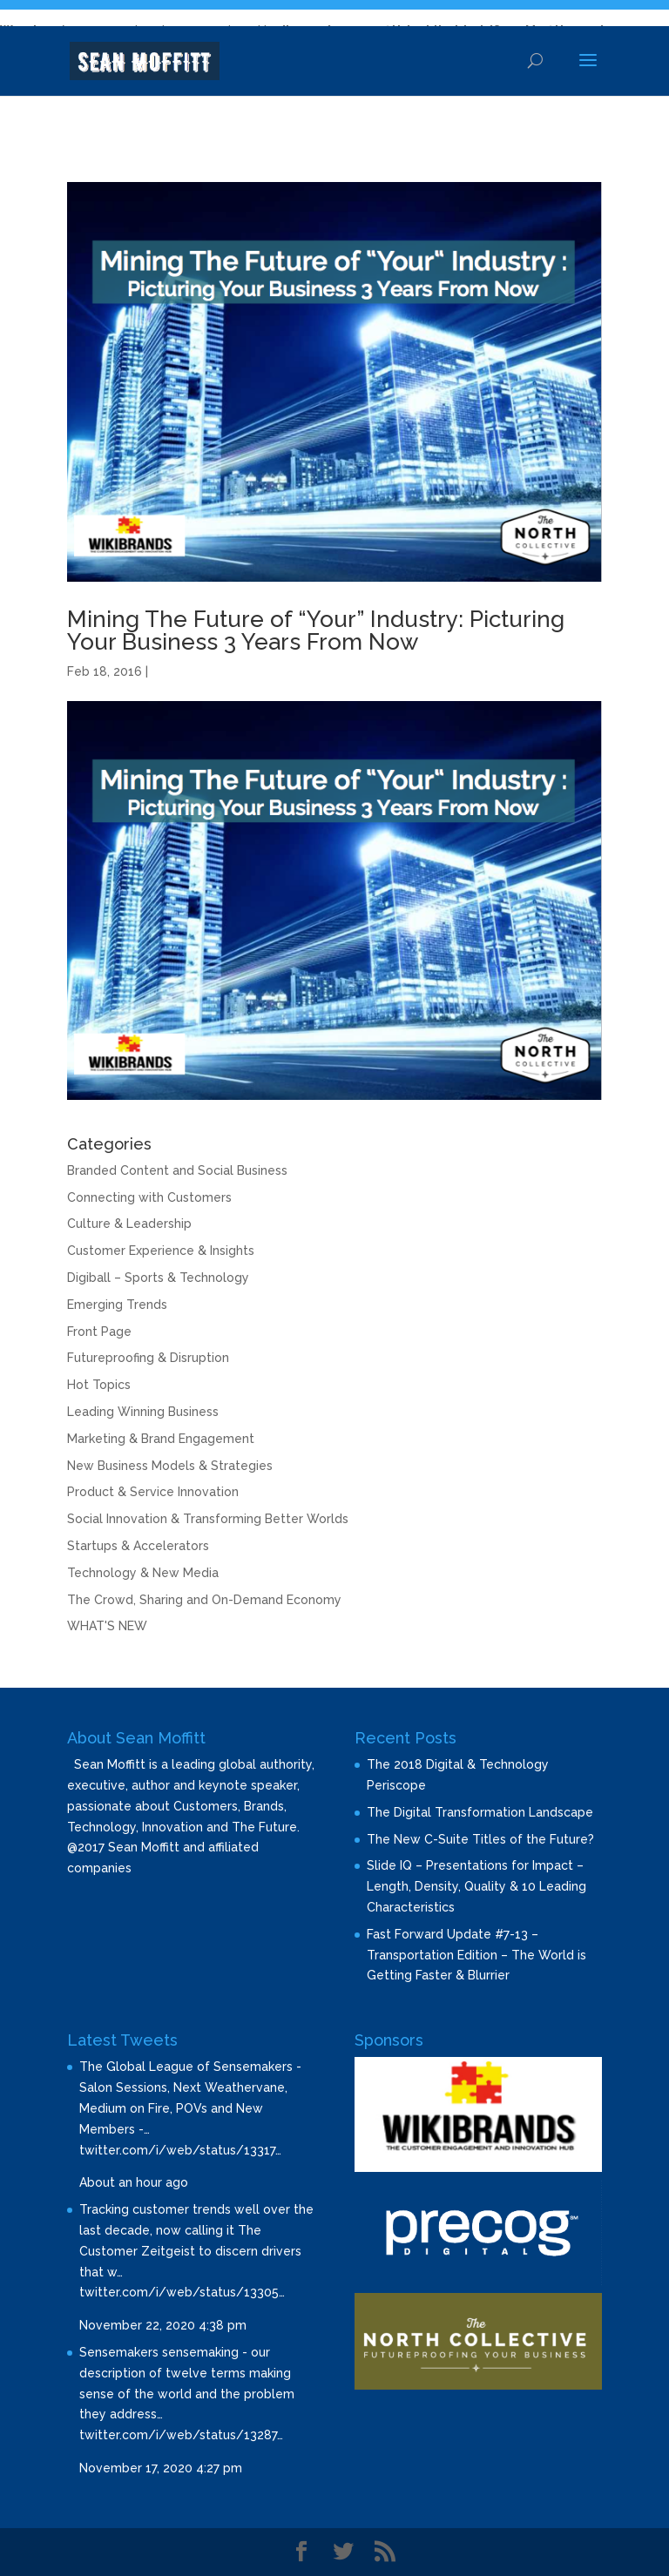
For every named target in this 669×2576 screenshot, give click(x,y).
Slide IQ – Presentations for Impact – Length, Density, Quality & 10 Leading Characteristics (476, 1886)
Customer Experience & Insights (160, 1251)
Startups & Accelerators (138, 1546)
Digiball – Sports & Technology (158, 1278)
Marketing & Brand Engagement (160, 1439)
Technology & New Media (143, 1573)
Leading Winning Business (143, 1412)
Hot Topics (99, 1385)
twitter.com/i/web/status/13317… (180, 2150)
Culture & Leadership (129, 1224)
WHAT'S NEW (107, 1626)
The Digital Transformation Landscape (480, 1812)
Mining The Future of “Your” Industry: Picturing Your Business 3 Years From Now (315, 630)
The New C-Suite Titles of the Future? (480, 1839)
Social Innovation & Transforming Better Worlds (207, 1519)
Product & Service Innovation (153, 1492)
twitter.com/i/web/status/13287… (181, 2435)
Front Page (99, 1332)
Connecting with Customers (149, 1197)
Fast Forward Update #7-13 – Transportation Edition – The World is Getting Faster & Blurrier (476, 1955)
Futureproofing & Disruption (148, 1358)
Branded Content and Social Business (177, 1170)
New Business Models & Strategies (170, 1466)
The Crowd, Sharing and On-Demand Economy (204, 1600)
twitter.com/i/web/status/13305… (182, 2292)
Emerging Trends (117, 1305)
